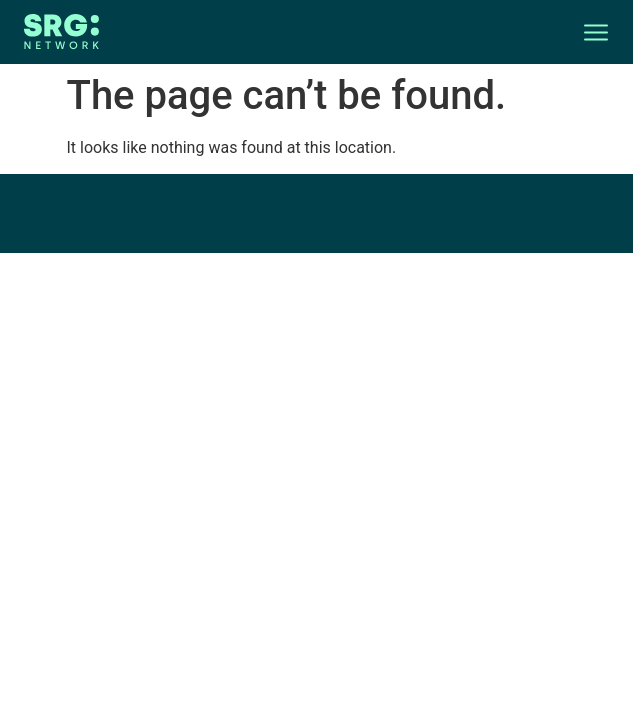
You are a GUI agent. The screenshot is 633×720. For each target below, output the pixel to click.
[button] (584, 32)
